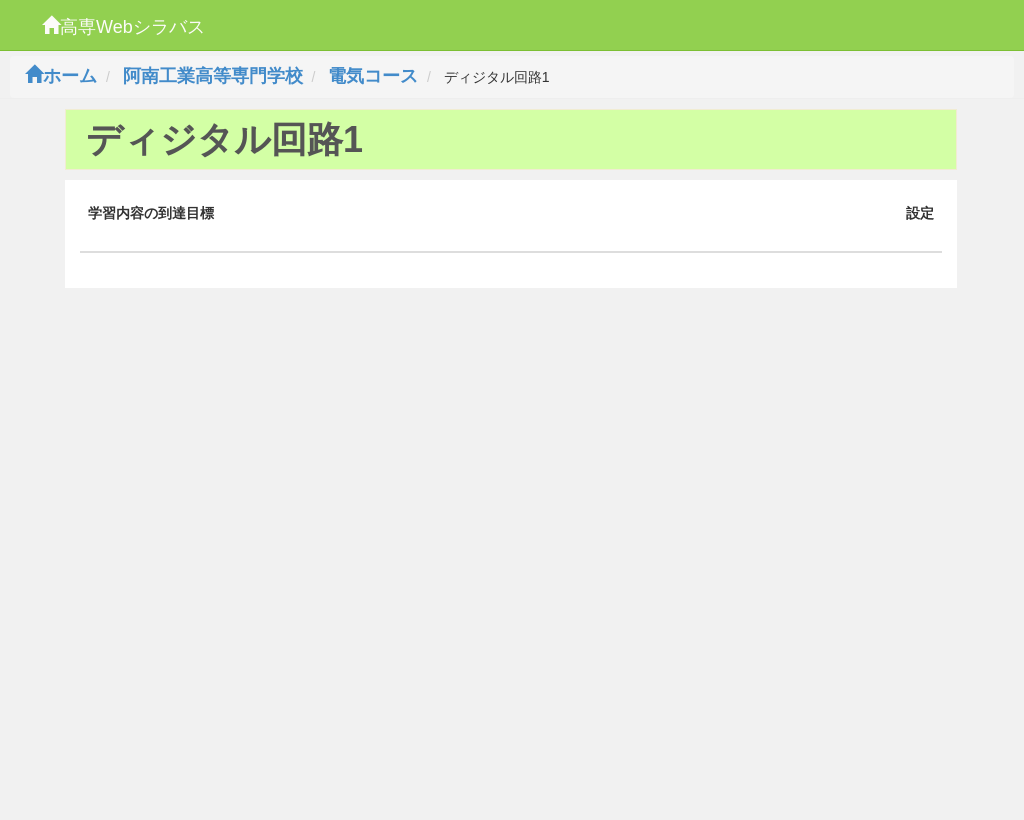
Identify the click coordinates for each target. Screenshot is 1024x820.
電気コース (373, 76)
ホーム (61, 76)
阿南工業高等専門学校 (213, 76)
